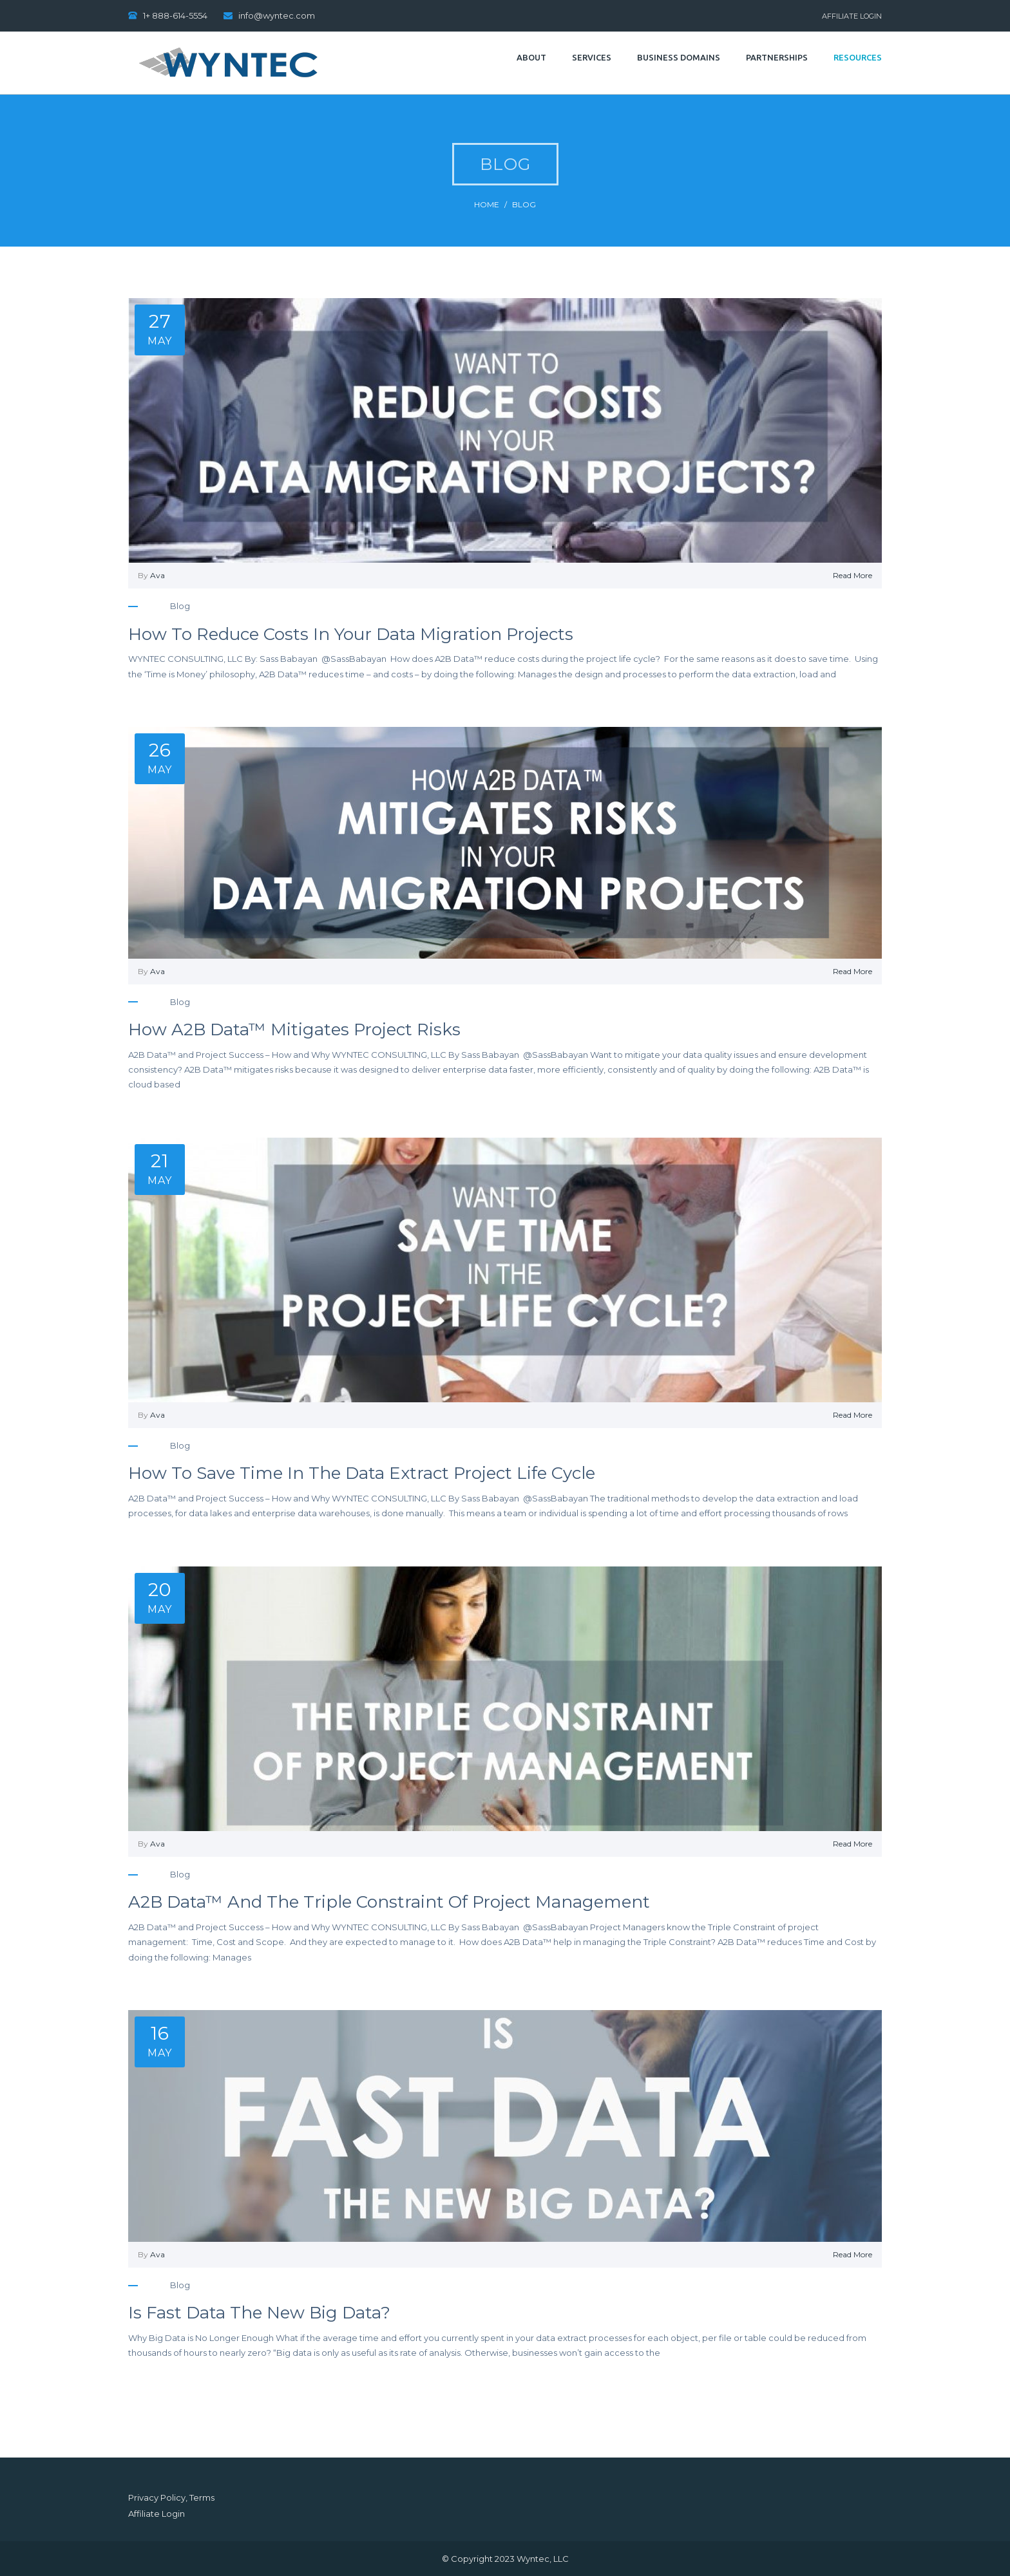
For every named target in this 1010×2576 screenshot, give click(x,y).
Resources (858, 57)
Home (486, 204)
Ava (157, 575)
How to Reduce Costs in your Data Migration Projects (350, 634)
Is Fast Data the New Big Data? (259, 2312)
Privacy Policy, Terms (171, 2497)
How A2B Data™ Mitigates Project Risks (294, 1029)
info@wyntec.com (276, 15)
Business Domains (678, 57)
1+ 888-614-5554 (175, 15)
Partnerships (777, 57)
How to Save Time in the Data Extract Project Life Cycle (361, 1473)
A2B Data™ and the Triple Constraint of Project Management (389, 1902)
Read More (852, 575)
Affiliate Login (852, 16)
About (531, 57)
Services (591, 57)
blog (524, 204)
